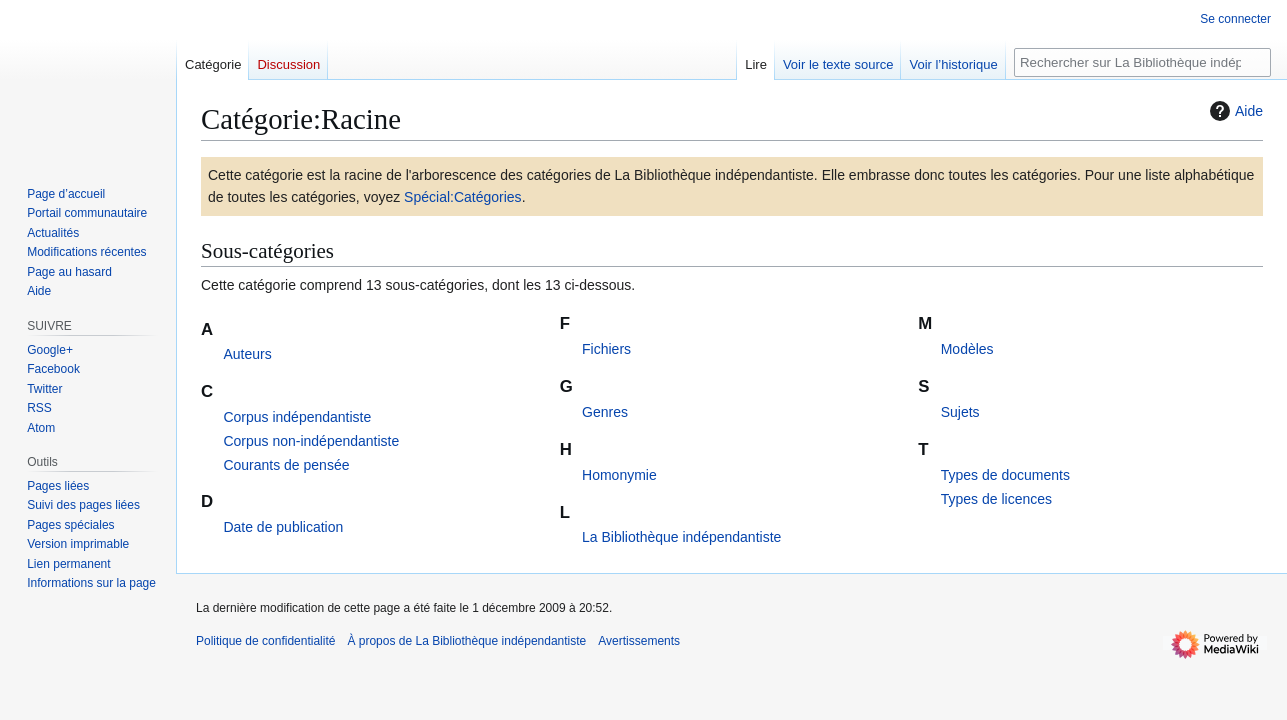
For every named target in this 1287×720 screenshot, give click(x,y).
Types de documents (1005, 475)
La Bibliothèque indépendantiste (681, 537)
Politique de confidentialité (265, 641)
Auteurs (247, 354)
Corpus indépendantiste (297, 417)
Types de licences (996, 499)
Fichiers (606, 349)
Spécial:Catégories (463, 197)
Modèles (967, 349)
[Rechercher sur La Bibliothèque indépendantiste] (1142, 62)
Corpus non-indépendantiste (311, 441)
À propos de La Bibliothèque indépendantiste (466, 641)
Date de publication (283, 527)
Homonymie (619, 475)
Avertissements (639, 641)
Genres (605, 412)
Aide (1234, 111)
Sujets (960, 412)
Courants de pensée (286, 465)
